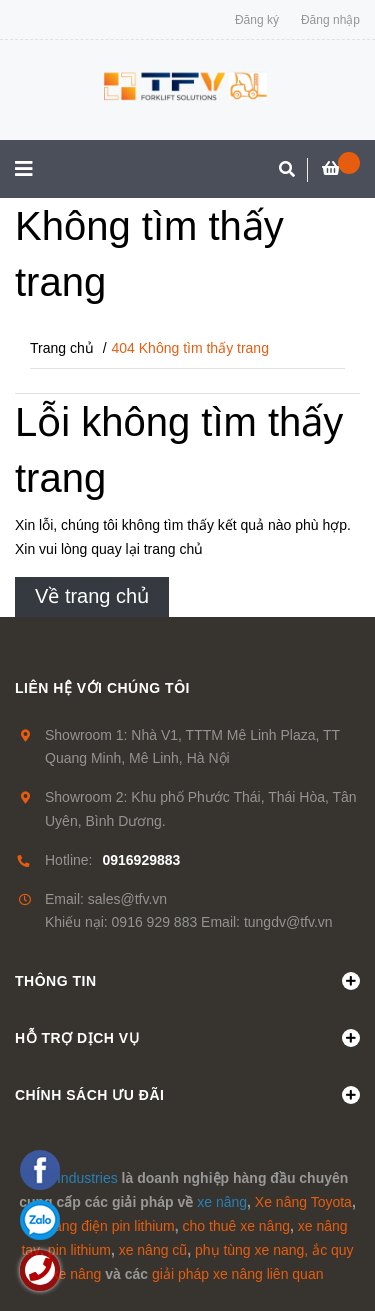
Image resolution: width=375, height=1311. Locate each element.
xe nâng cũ (153, 1250)
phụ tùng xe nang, (251, 1250)
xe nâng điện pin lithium (100, 1226)
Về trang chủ (92, 596)
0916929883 (141, 860)
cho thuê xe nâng (236, 1226)
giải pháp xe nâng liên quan (237, 1274)
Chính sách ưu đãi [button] (187, 1095)
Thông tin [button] (187, 981)
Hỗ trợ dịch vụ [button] (187, 1038)
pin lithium (79, 1250)
